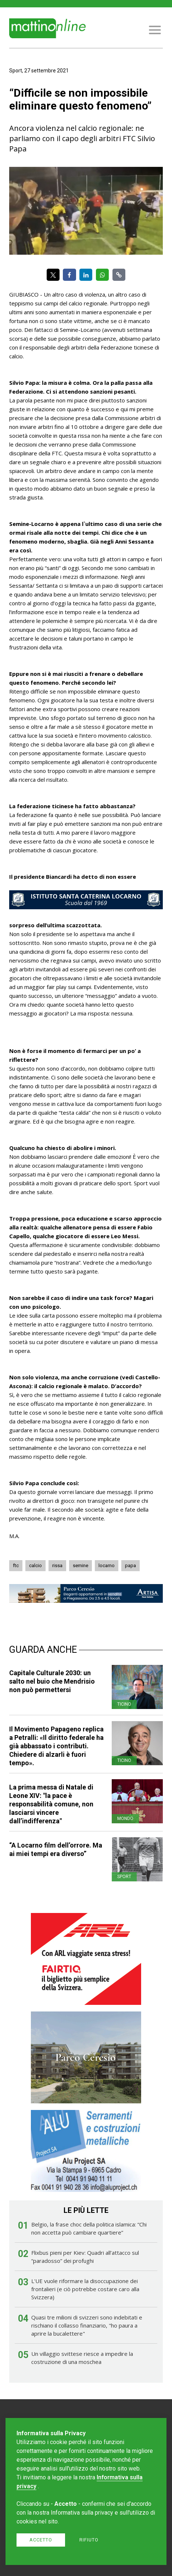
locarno (106, 1565)
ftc (16, 1565)
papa (130, 1565)
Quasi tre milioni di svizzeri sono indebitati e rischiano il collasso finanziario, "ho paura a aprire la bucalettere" (86, 2325)
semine (80, 1565)
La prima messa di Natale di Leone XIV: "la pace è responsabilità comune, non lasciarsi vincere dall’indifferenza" (51, 1804)
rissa (57, 1565)
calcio (35, 1565)
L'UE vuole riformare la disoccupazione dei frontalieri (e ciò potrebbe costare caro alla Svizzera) (85, 2289)
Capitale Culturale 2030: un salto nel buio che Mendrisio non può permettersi (52, 1681)
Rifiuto (88, 2540)
